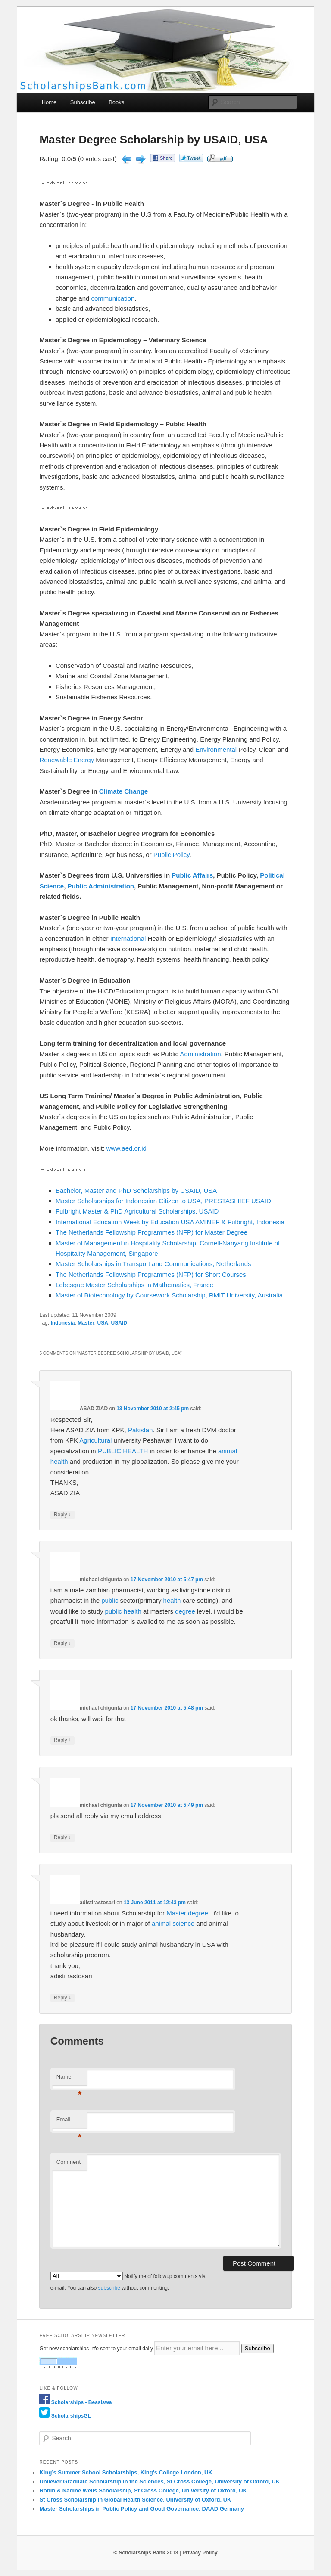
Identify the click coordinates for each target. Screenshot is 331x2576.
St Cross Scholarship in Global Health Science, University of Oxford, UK (135, 2499)
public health (123, 1611)
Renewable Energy (66, 759)
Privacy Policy (199, 2553)
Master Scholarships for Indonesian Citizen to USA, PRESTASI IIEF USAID (163, 1200)
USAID (119, 1323)
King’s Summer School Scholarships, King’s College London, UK (125, 2472)
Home (49, 102)
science (183, 1923)
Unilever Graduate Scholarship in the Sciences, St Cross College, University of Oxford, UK (159, 2481)
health (59, 1461)
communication (113, 298)
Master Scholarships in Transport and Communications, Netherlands (153, 1263)
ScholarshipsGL (71, 2416)
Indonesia (62, 1323)
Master (86, 1323)
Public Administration (101, 886)
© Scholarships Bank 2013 (145, 2553)
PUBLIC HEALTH (123, 1451)
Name (69, 2079)
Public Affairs (192, 875)
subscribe (109, 2288)
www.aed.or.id (126, 1148)
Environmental (216, 749)
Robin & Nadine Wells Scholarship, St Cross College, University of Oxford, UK (143, 2490)
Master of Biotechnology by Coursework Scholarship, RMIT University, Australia (169, 1295)
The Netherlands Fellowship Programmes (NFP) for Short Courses (151, 1274)
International (128, 938)
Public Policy (171, 854)
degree (185, 1611)
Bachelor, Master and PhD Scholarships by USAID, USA (136, 1190)
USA (102, 1323)
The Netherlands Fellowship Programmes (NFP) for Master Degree (151, 1232)
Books (116, 102)
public (109, 1600)
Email (69, 2122)
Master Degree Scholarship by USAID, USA (153, 139)
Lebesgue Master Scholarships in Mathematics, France (134, 1284)
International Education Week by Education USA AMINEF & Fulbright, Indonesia (170, 1222)
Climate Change (123, 791)
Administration (200, 1054)
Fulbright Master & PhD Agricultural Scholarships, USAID (137, 1211)
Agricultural (95, 1440)
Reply (62, 1515)
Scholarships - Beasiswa (81, 2402)
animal (227, 1451)
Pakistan (140, 1430)
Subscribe (82, 102)
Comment (68, 2162)
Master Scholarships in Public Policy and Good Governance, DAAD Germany (141, 2508)
